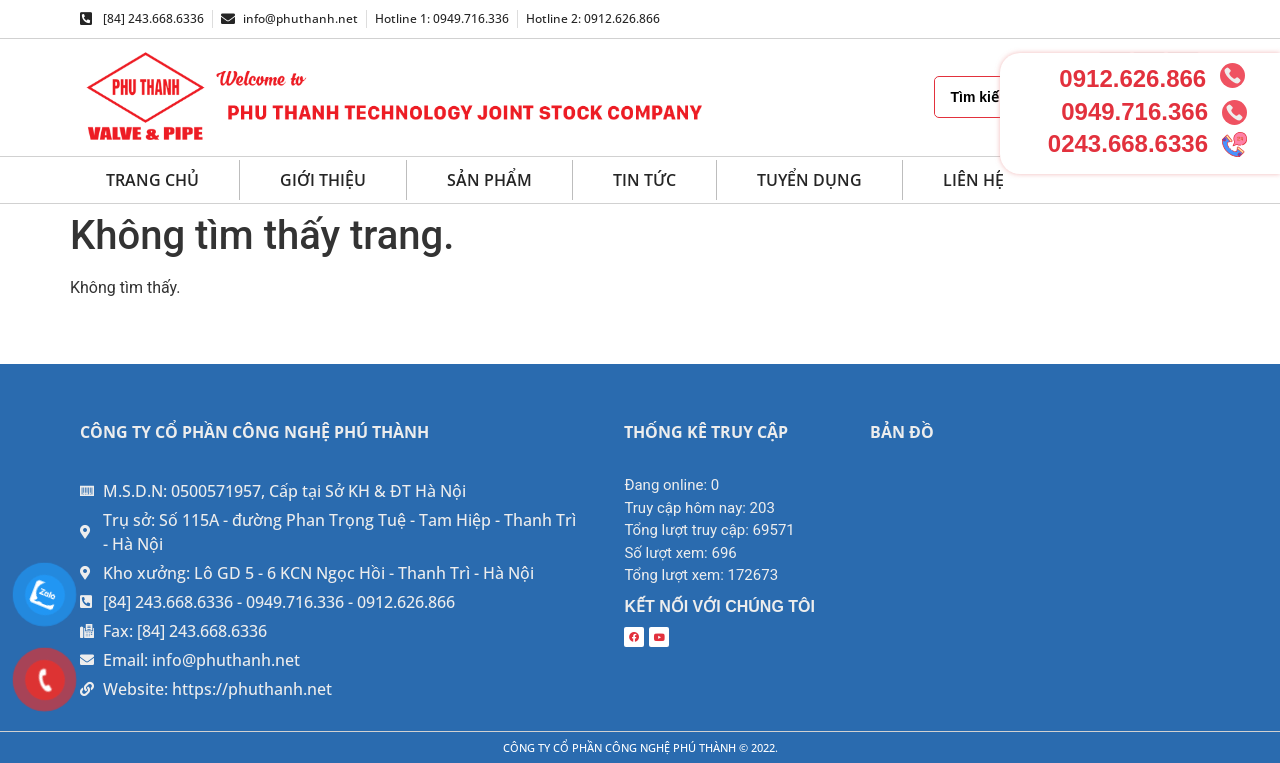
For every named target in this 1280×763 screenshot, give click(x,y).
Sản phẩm (489, 180)
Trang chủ (152, 180)
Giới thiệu (323, 180)
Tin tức (644, 180)
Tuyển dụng (809, 180)
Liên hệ (973, 180)
